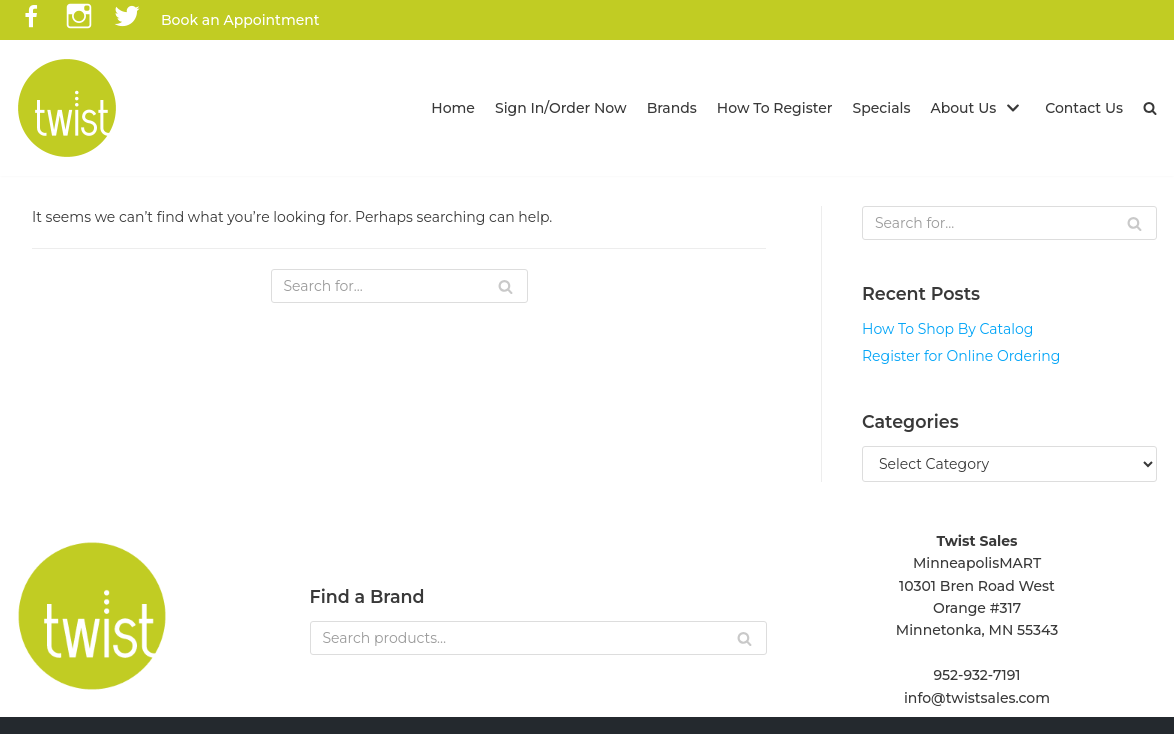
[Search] (399, 286)
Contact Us (1084, 108)
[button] (1150, 108)
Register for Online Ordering (961, 356)
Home (453, 108)
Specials (882, 108)
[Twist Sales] (67, 108)
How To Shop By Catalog (947, 329)
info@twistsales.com (977, 698)
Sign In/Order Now (561, 108)
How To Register (775, 108)
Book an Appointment (240, 20)
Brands (672, 108)
